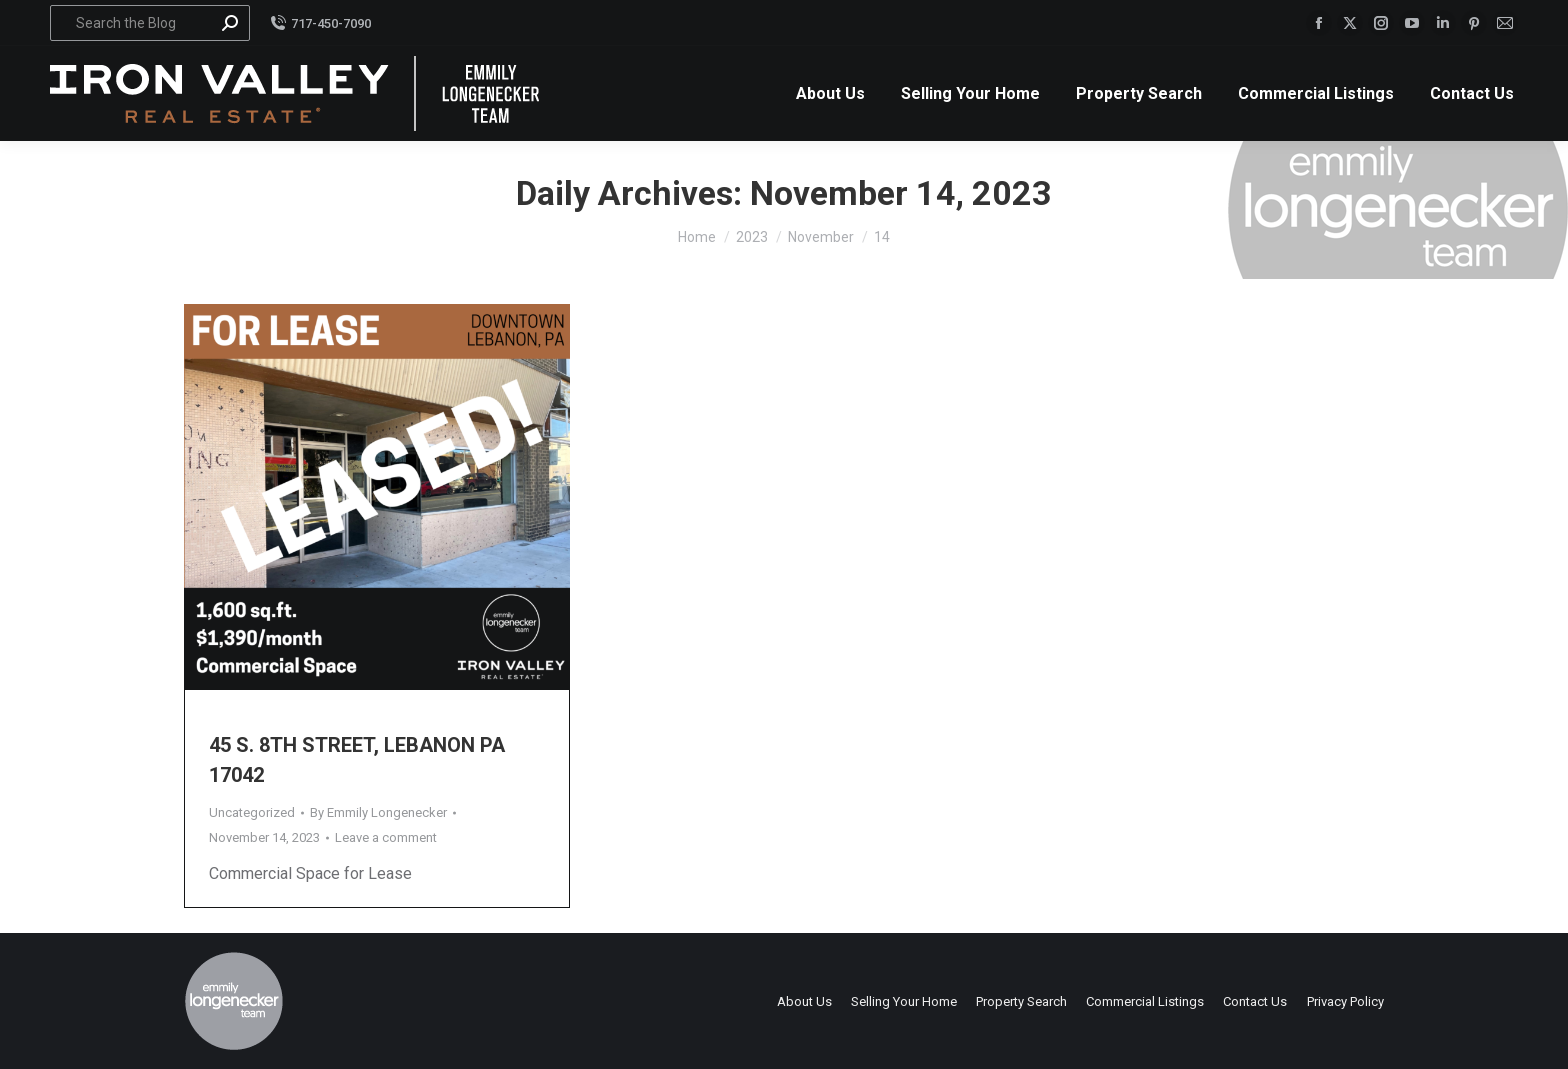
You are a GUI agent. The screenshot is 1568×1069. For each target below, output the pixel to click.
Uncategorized (252, 812)
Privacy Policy (1345, 1001)
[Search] (150, 23)
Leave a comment (386, 837)
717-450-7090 (320, 23)
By (378, 812)
